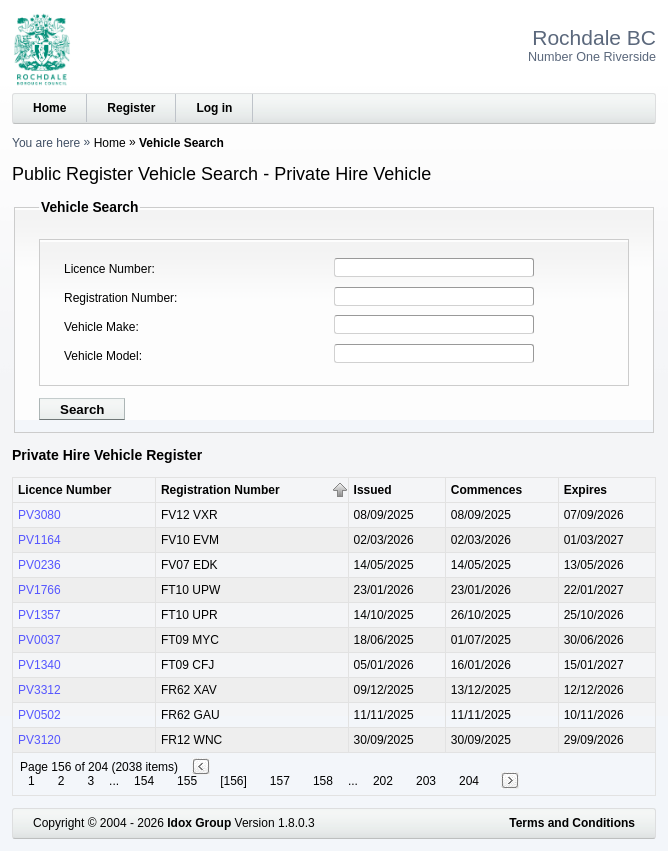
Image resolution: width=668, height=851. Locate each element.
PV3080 (39, 515)
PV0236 (39, 565)
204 (469, 781)
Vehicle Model (101, 356)
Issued (373, 490)
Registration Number (119, 298)
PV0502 (39, 715)
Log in (214, 108)
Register (131, 108)
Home (49, 108)
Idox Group (199, 823)
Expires (585, 490)
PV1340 (39, 665)
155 (187, 781)
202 (383, 781)
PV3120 (39, 740)
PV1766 (39, 590)
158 (323, 781)
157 (280, 781)
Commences (486, 490)
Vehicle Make (99, 327)
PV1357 (39, 615)
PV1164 (39, 540)
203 (426, 781)
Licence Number (107, 269)
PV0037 (39, 640)
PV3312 (39, 690)
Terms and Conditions (572, 823)
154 (144, 781)
